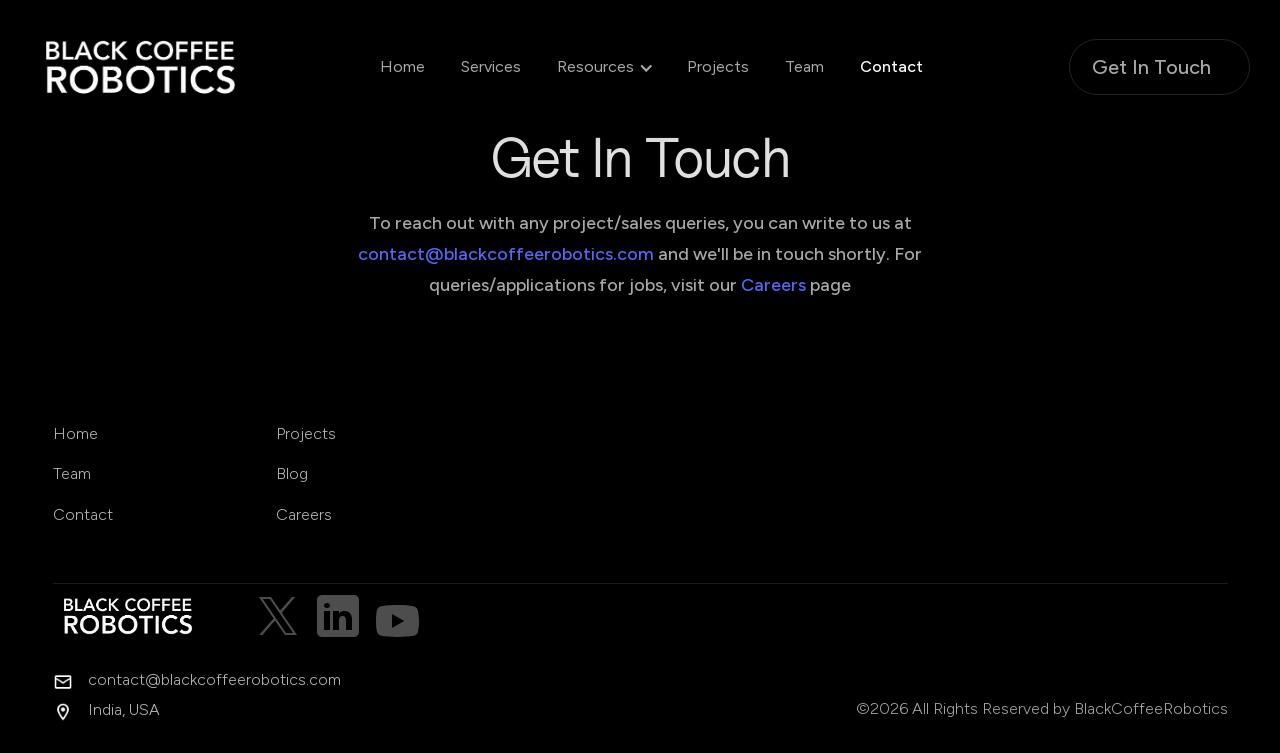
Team (804, 66)
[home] (160, 67)
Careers (773, 285)
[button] (595, 67)
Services (491, 66)
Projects (718, 66)
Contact (891, 66)
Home (402, 66)
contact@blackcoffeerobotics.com (506, 254)
